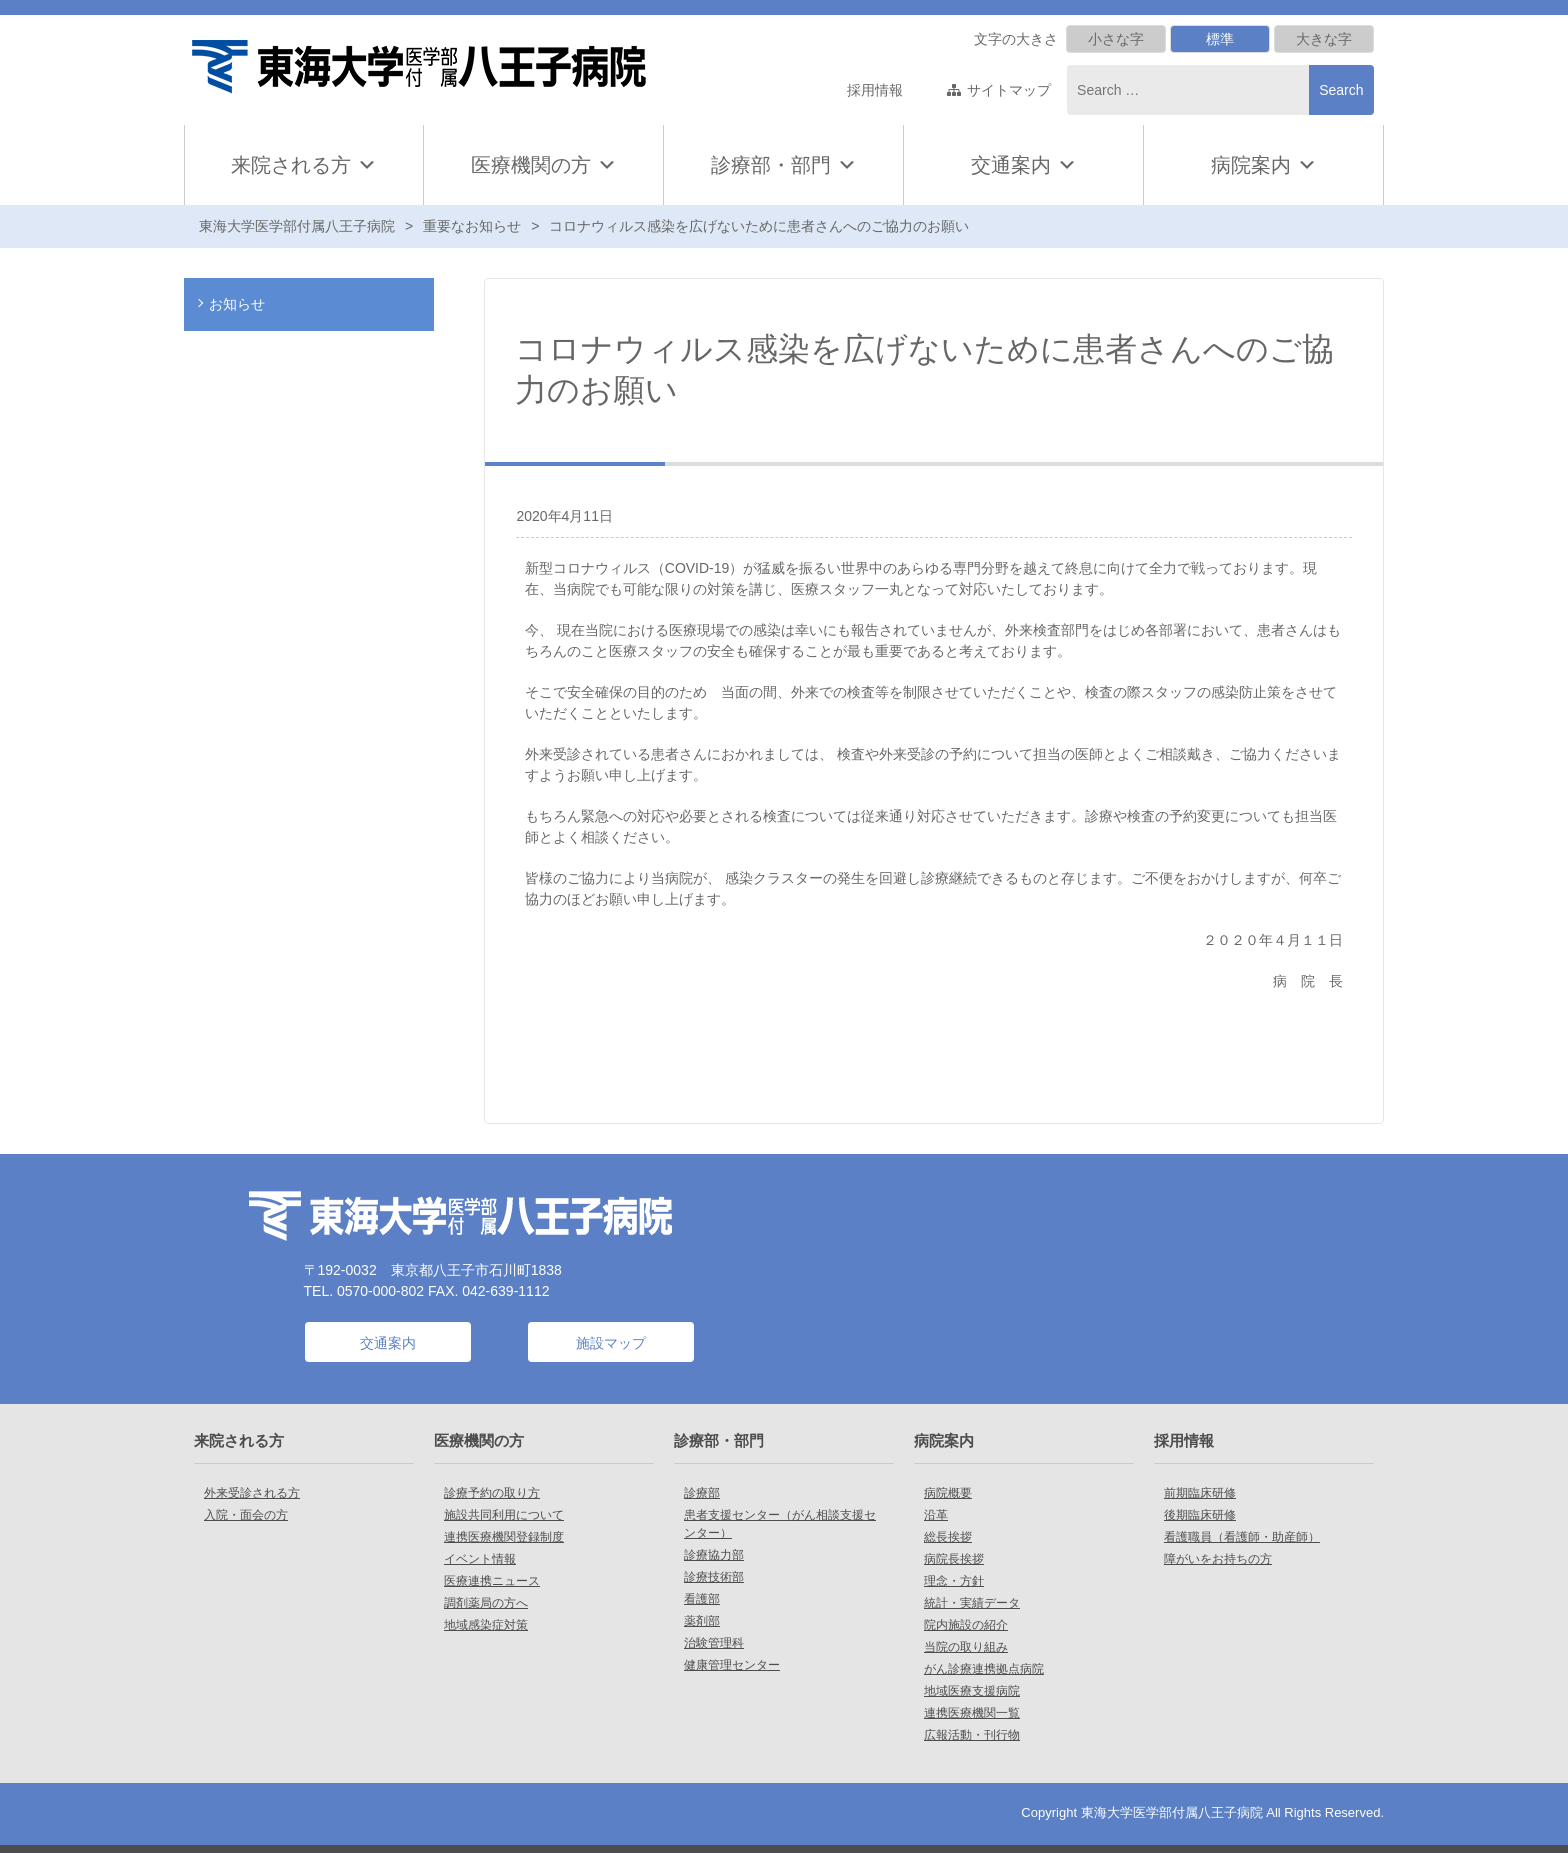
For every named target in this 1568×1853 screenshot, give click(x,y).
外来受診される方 (252, 1493)
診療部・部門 (784, 165)
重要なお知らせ (472, 226)
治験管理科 (714, 1643)
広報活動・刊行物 (972, 1735)
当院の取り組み (966, 1647)
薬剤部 (702, 1621)
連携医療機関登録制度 (504, 1537)
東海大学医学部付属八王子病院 (297, 226)
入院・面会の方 (246, 1515)
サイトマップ (1009, 90)
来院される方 (304, 165)
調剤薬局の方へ (486, 1603)
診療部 (702, 1493)
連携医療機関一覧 (972, 1713)
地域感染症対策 (486, 1625)
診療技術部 (714, 1577)
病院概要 (948, 1493)
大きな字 (1324, 39)
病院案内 (1264, 165)
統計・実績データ (972, 1603)
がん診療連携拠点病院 (984, 1669)
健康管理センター (732, 1665)
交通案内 (1011, 165)
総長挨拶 (948, 1537)
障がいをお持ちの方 (1218, 1559)
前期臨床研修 (1200, 1493)
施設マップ (611, 1343)
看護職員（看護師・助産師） (1242, 1537)
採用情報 (875, 90)
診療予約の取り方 (492, 1493)
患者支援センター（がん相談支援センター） (780, 1524)
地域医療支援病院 (972, 1691)
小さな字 (1116, 39)
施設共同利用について (504, 1515)
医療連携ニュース (492, 1581)
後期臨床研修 (1200, 1515)
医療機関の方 (544, 165)
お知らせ (237, 304)
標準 (1220, 39)
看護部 (702, 1599)
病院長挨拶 (954, 1559)
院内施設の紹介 (966, 1625)
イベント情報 (480, 1559)
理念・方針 (954, 1581)
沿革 (936, 1515)
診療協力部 (714, 1555)
